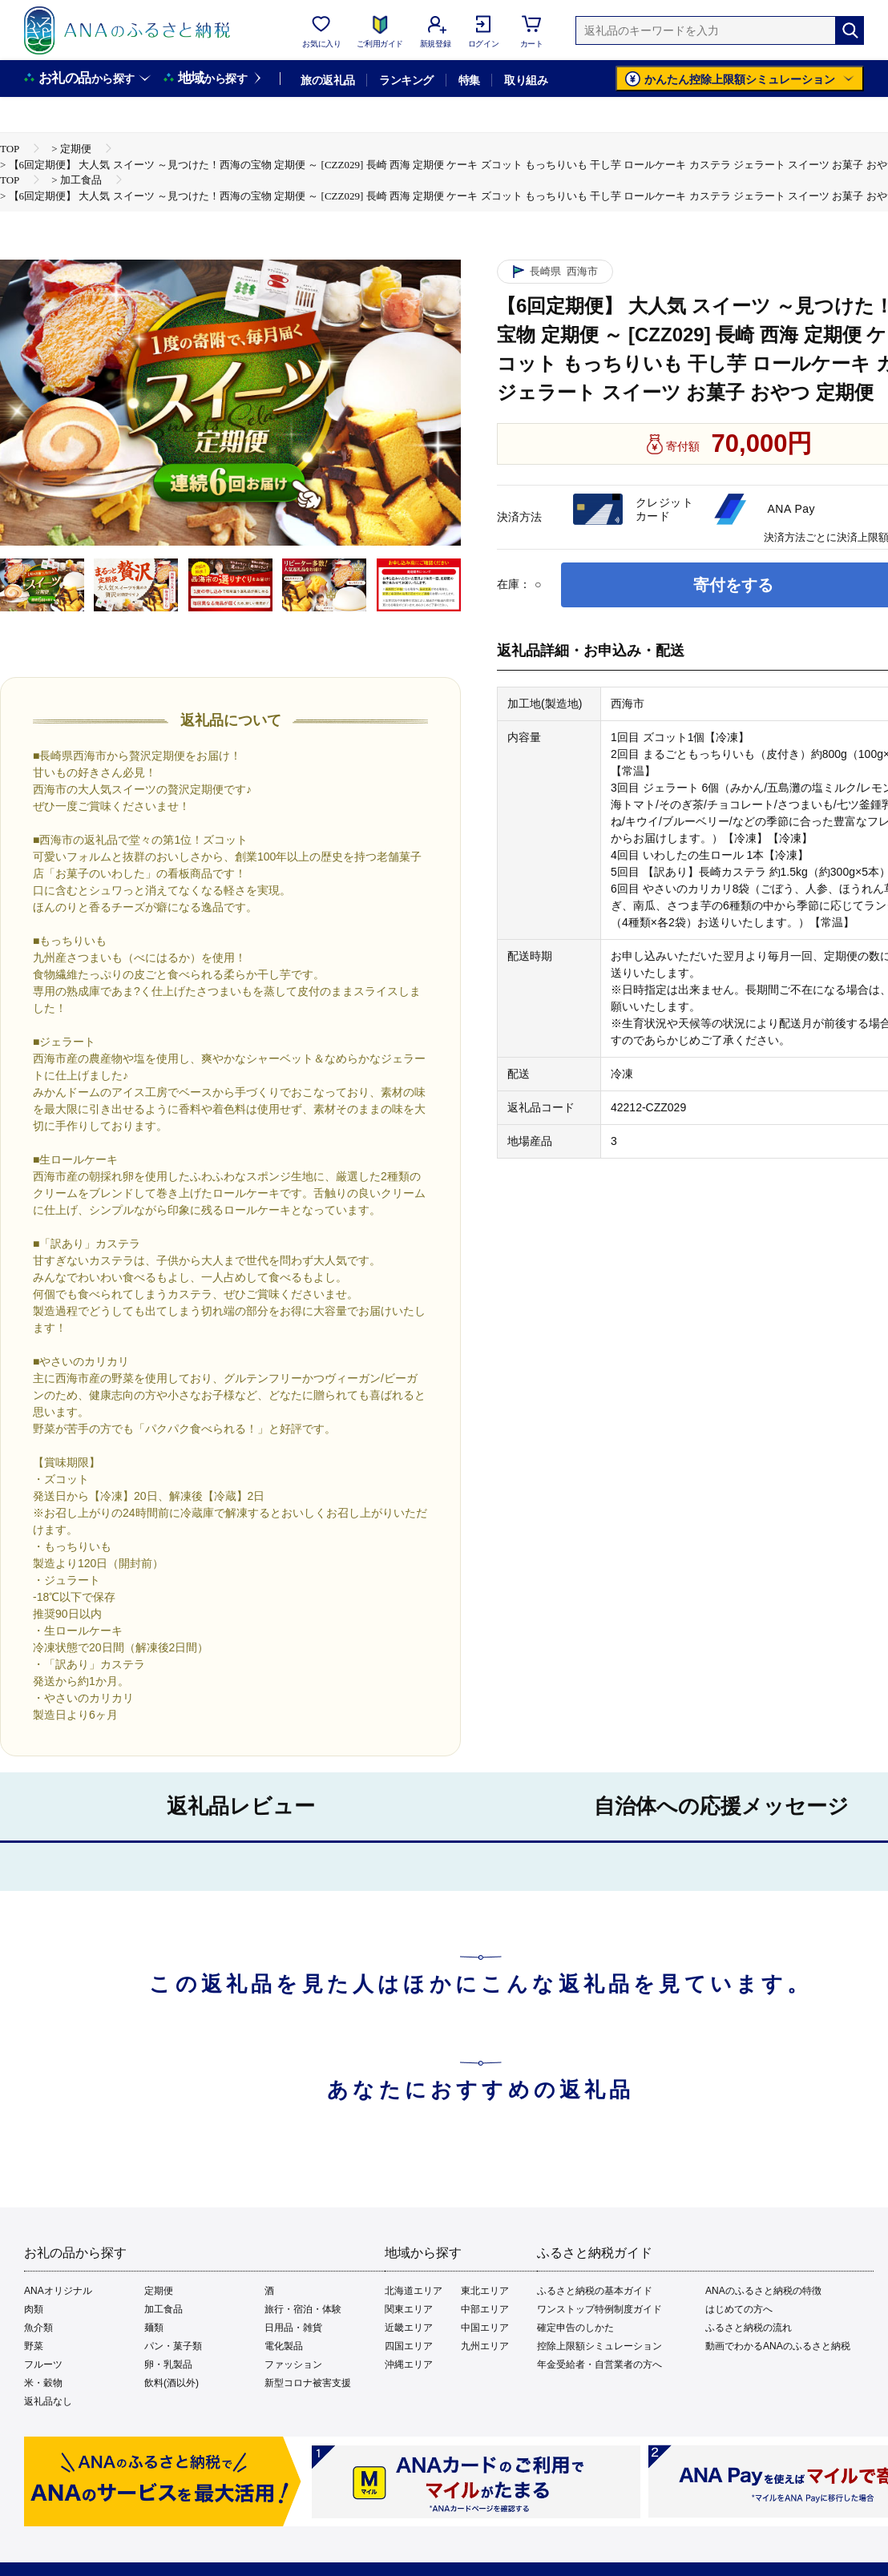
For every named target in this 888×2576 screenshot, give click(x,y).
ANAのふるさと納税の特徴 (763, 2290)
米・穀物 (43, 2383)
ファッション (293, 2364)
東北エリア (485, 2290)
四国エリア (409, 2346)
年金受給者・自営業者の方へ (599, 2364)
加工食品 (163, 2309)
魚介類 (38, 2327)
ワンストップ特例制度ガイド (599, 2309)
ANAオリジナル (58, 2290)
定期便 (158, 2290)
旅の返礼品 (327, 80)
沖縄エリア (409, 2364)
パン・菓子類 (173, 2346)
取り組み (525, 80)
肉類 (33, 2309)
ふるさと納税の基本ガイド (594, 2290)
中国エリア (485, 2327)
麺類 (153, 2327)
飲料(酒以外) (171, 2383)
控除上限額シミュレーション (599, 2346)
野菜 (33, 2346)
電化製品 (283, 2346)
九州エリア (485, 2346)
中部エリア (485, 2309)
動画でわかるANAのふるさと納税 (777, 2346)
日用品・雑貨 (293, 2327)
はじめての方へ (739, 2309)
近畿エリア (409, 2327)
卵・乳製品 (168, 2364)
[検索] (849, 30)
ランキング (406, 80)
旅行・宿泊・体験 (302, 2309)
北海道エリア (413, 2290)
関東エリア (409, 2309)
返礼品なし (48, 2401)
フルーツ (43, 2364)
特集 (469, 80)
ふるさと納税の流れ (748, 2327)
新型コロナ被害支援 (307, 2383)
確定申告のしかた (575, 2327)
